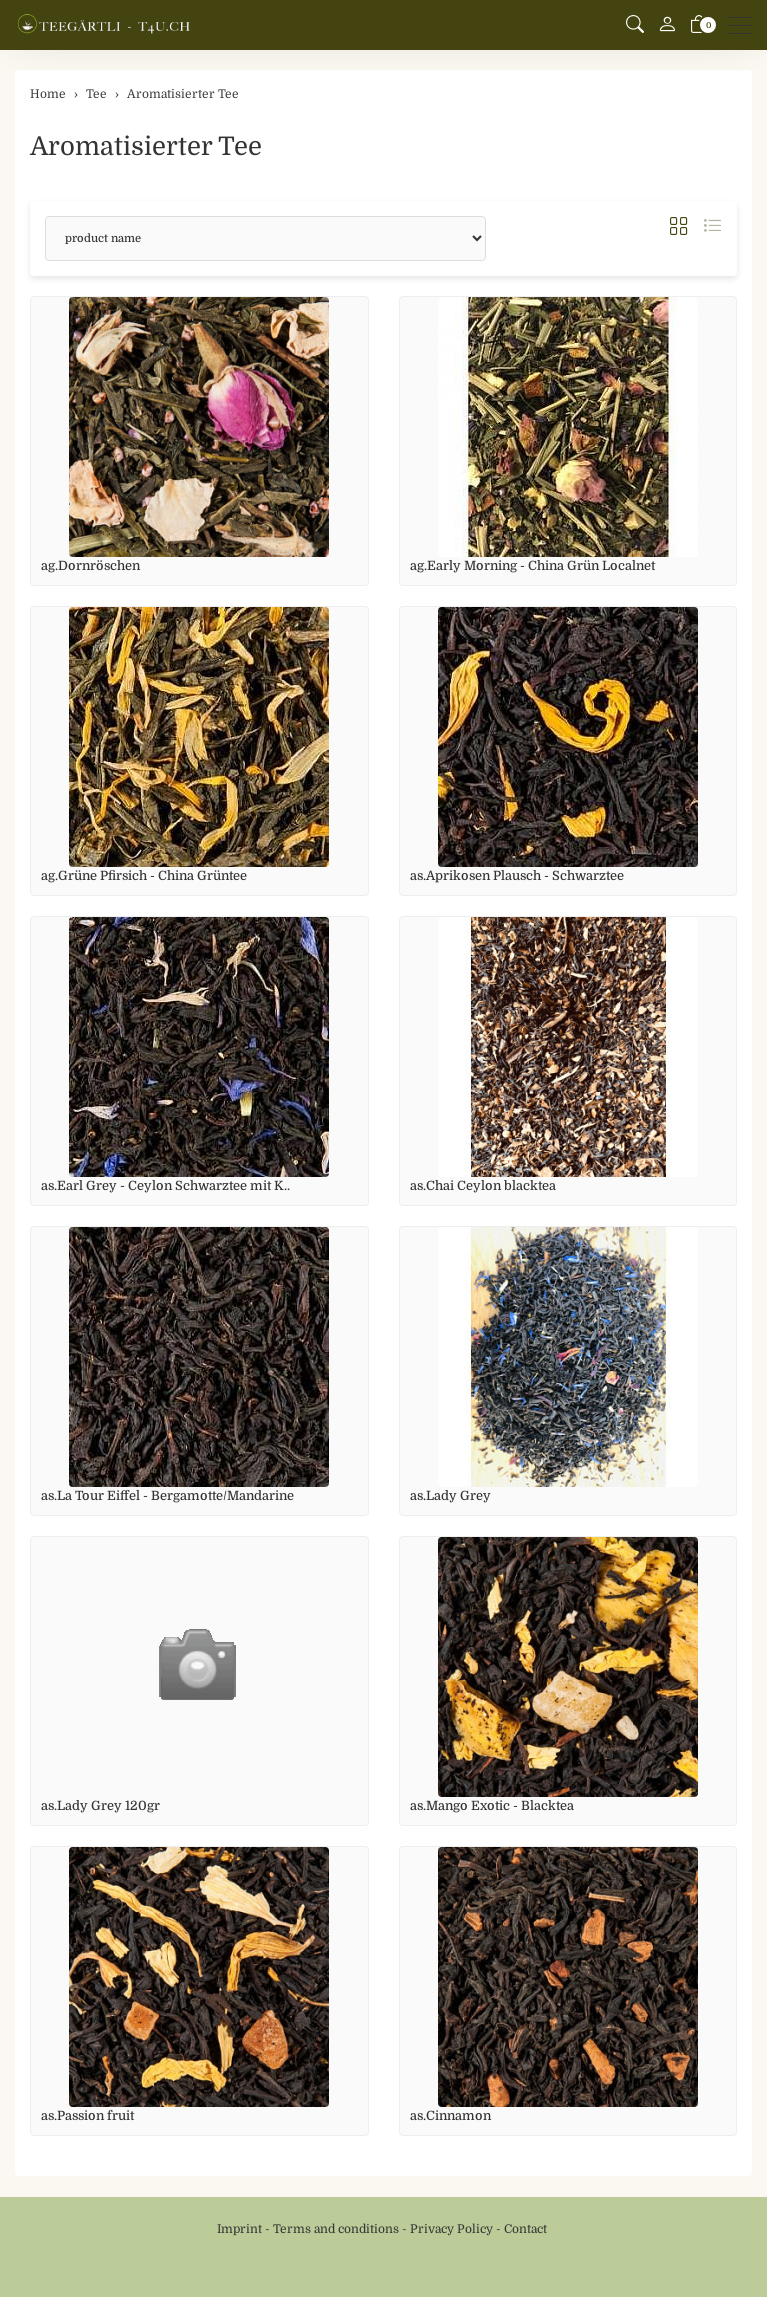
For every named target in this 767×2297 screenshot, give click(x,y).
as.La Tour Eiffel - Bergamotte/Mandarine (167, 1495)
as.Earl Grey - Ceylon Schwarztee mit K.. (165, 1185)
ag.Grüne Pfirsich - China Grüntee (144, 875)
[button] (635, 25)
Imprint (239, 2229)
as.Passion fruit (87, 2115)
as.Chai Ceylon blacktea (483, 1185)
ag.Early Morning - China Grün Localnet (532, 565)
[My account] (667, 25)
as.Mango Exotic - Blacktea (492, 1805)
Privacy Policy (451, 2229)
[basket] (699, 25)
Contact (525, 2229)
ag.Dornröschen (90, 565)
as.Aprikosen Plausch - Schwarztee (517, 875)
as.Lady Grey (450, 1495)
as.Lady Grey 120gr (100, 1805)
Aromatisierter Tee (146, 146)
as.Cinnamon (450, 2115)
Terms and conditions (336, 2229)
